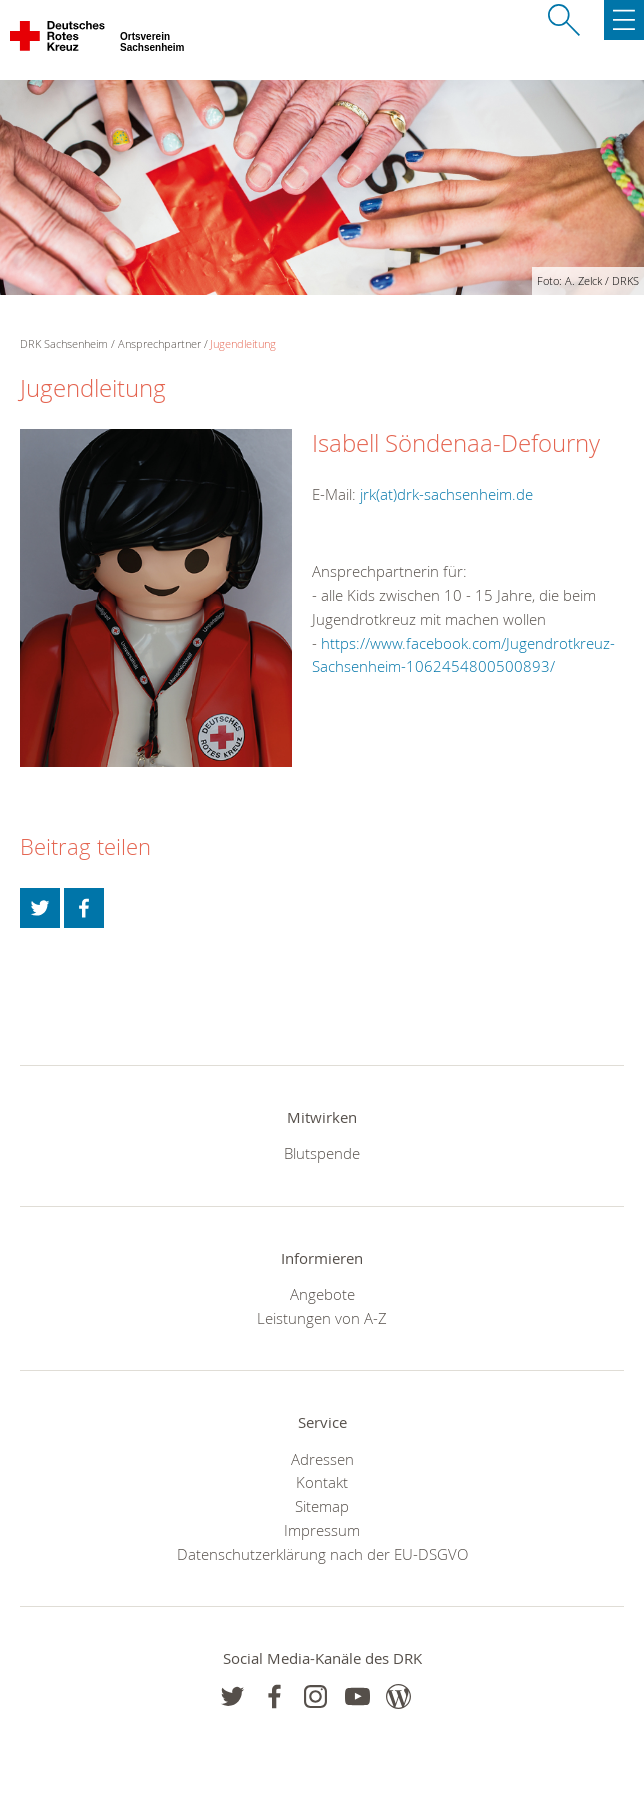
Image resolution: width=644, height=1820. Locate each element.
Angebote (322, 1294)
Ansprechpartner (159, 343)
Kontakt (322, 1482)
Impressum (322, 1530)
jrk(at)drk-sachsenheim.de (446, 494)
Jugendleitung (243, 343)
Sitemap (322, 1506)
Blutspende (322, 1153)
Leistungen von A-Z (322, 1318)
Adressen (322, 1459)
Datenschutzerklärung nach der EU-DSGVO (322, 1554)
